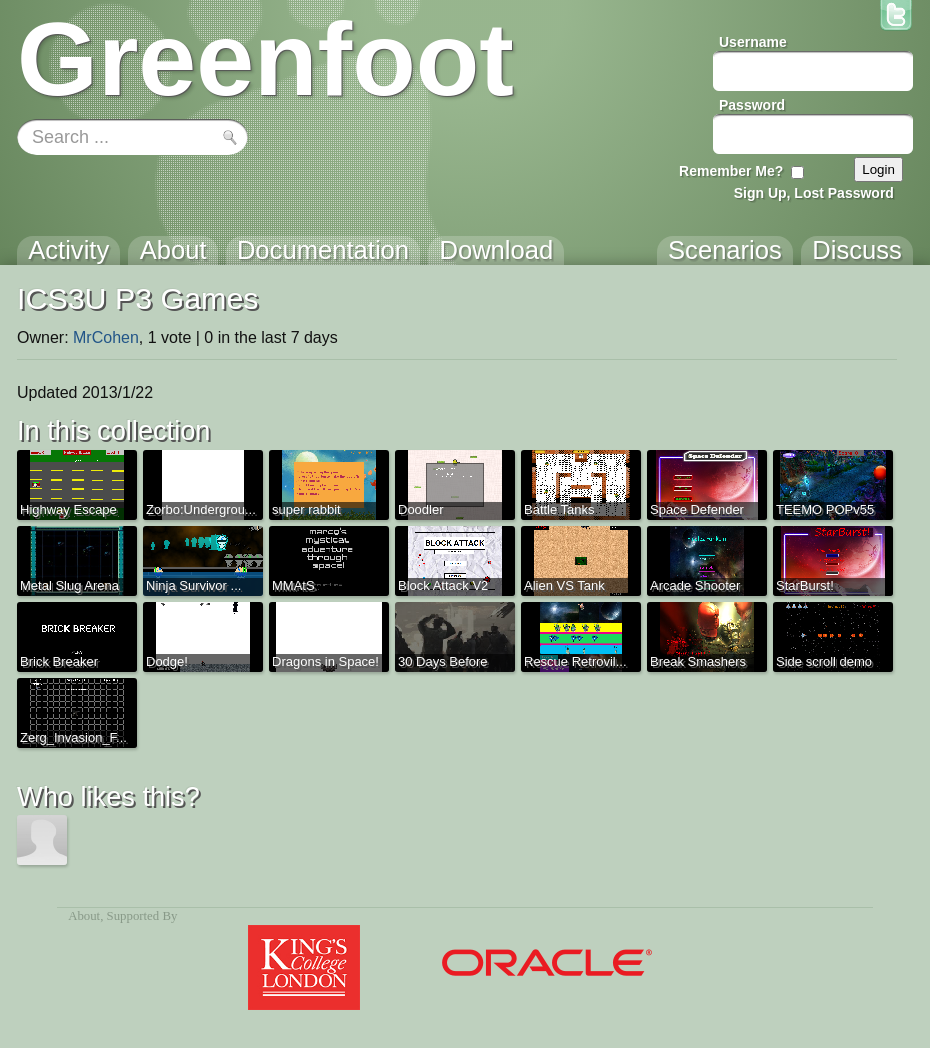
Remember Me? (731, 171)
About (84, 916)
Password (752, 105)
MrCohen (106, 337)
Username (753, 42)
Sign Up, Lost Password (814, 193)
